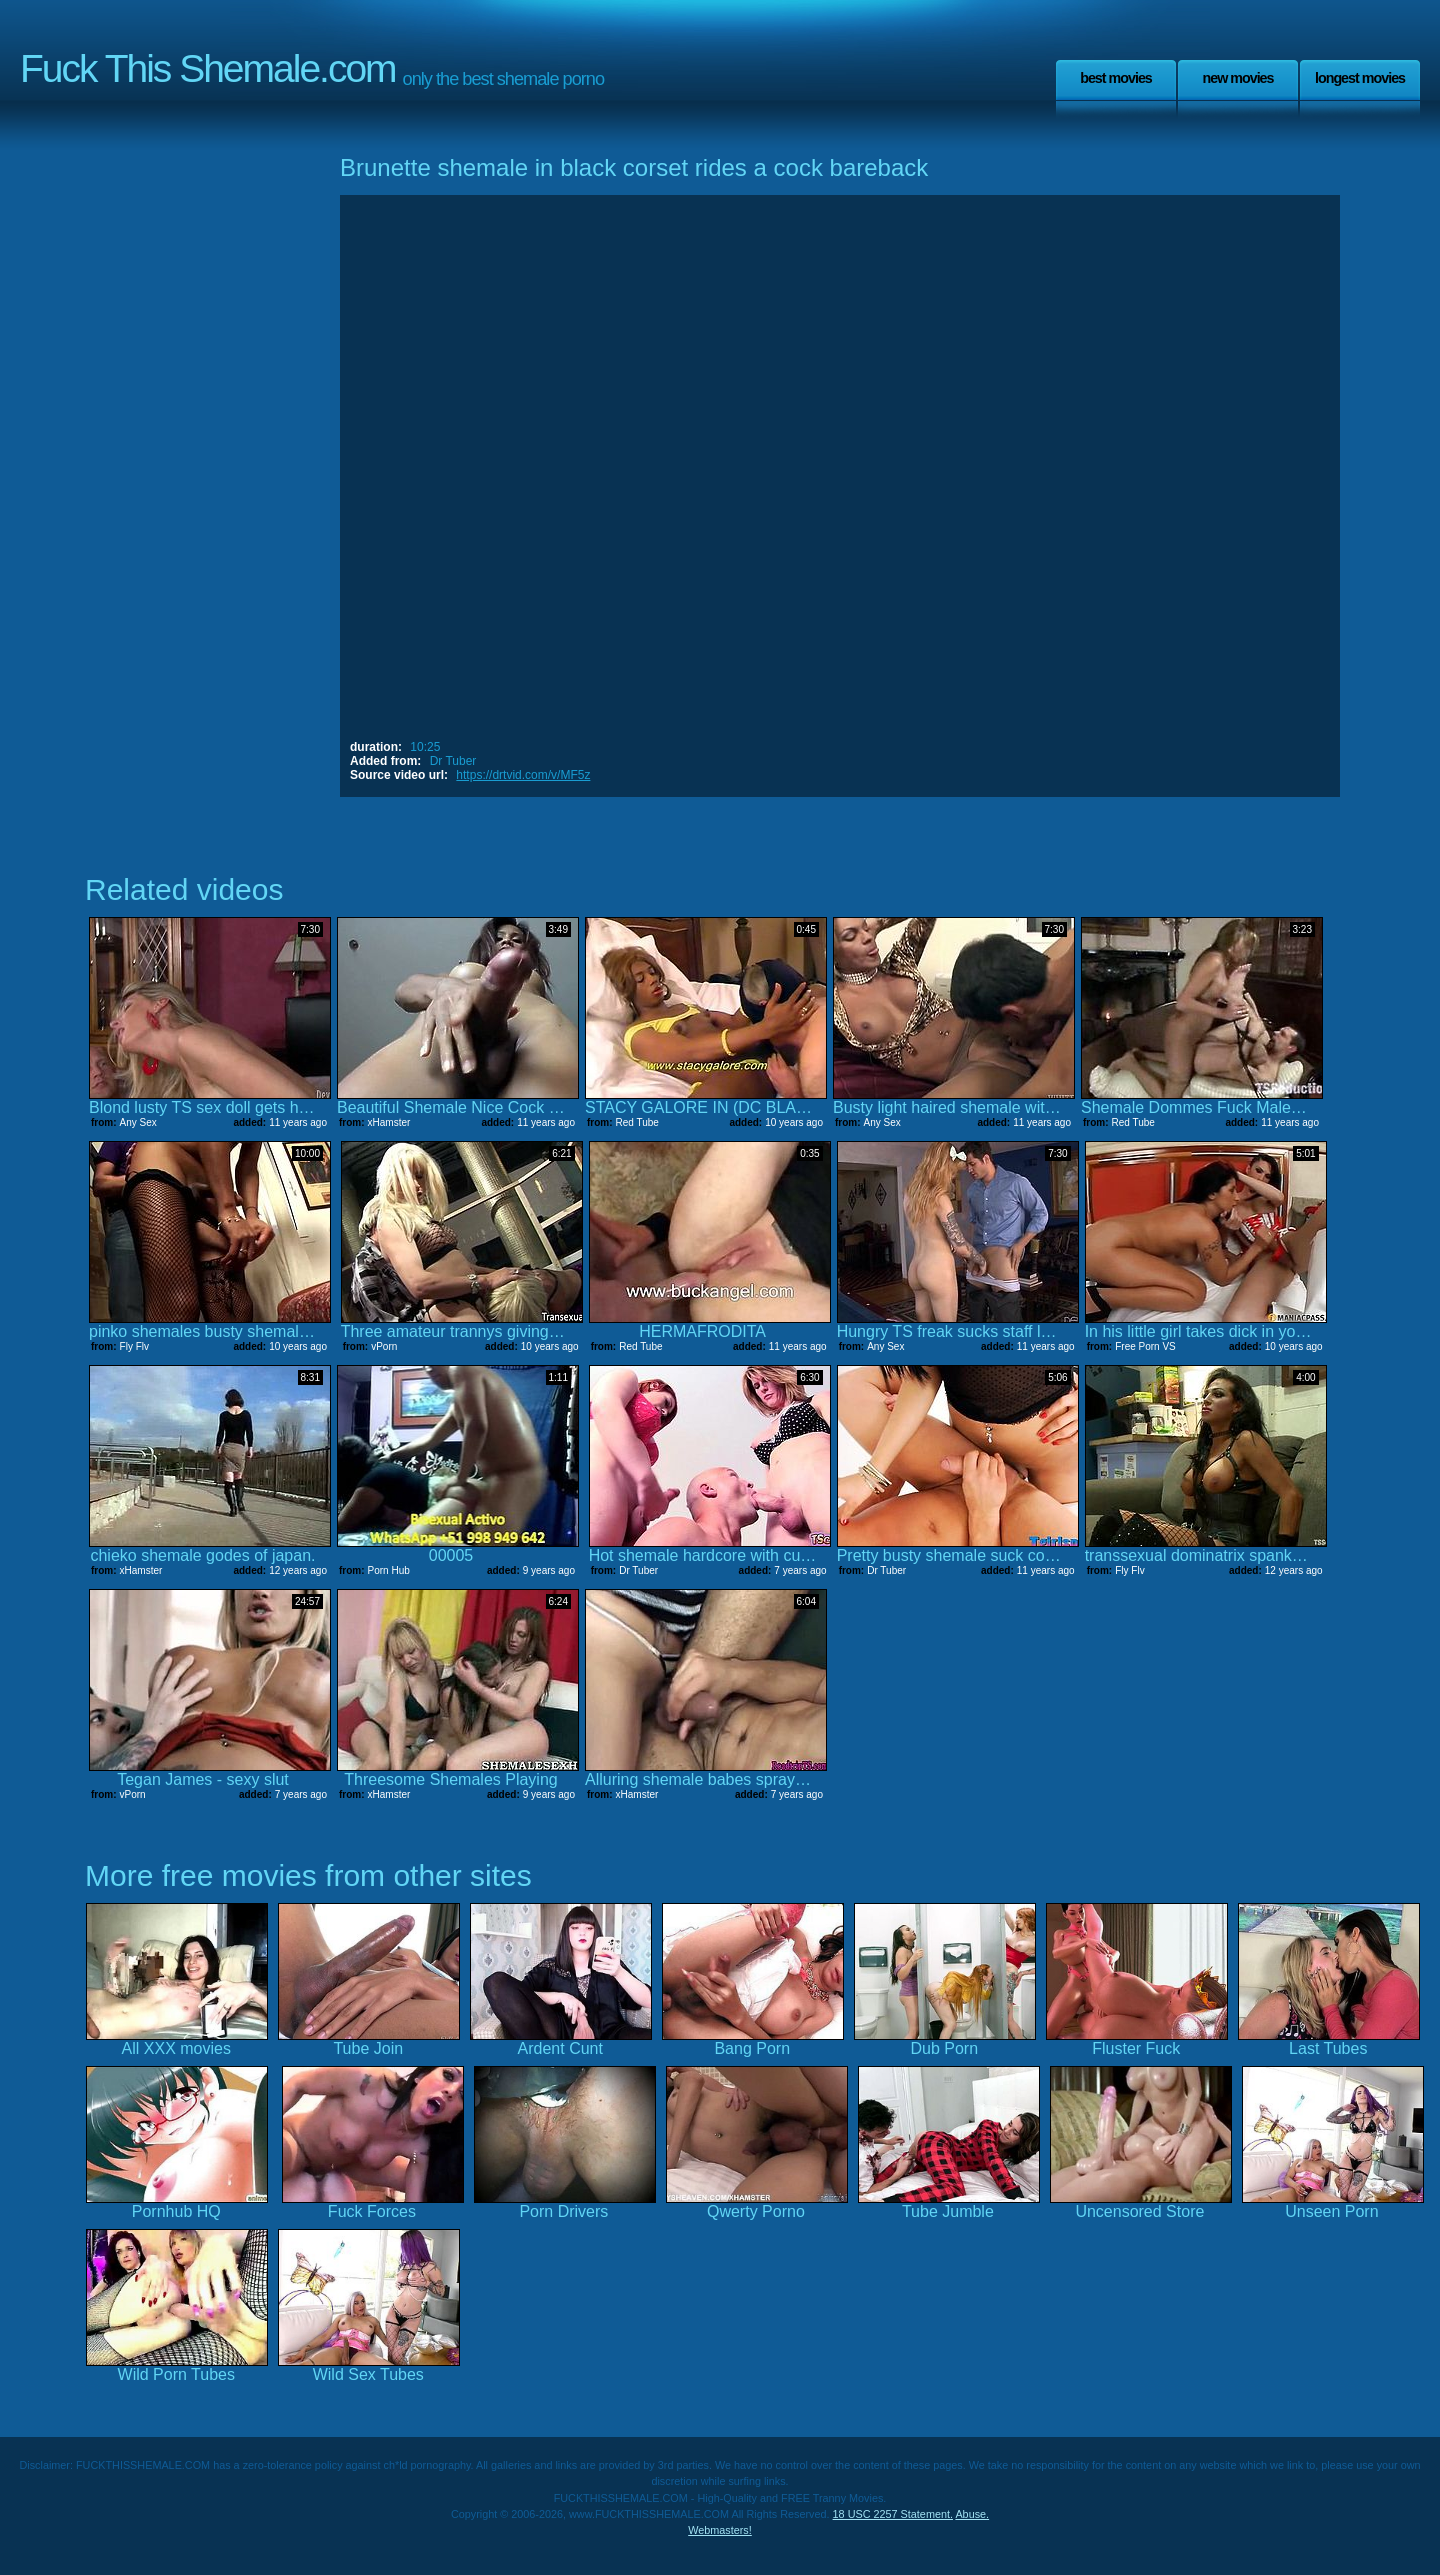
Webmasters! (720, 2530)
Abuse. (972, 2514)
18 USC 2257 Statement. (893, 2514)
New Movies (1237, 78)
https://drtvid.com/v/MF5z (523, 775)
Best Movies (1116, 78)
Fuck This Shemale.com (208, 68)
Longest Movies (1360, 78)
